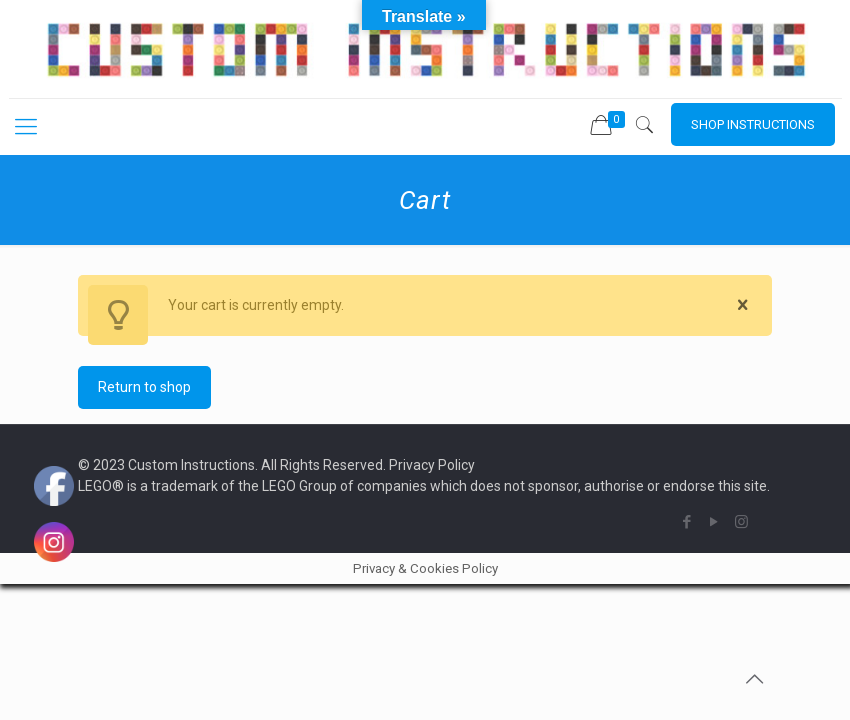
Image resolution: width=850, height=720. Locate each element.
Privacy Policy (432, 465)
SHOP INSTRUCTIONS (753, 124)
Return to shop (144, 387)
